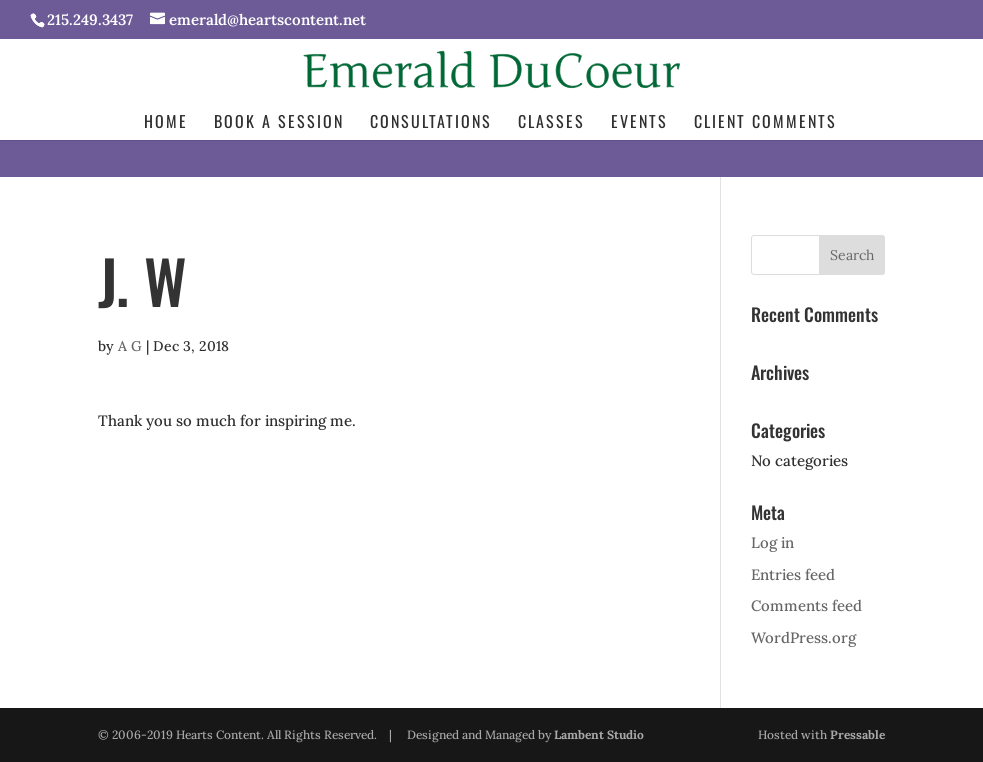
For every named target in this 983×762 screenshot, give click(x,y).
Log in (772, 542)
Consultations (431, 123)
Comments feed (806, 605)
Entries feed (793, 574)
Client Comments (765, 123)
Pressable (857, 734)
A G (130, 346)
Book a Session (279, 123)
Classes (551, 123)
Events (639, 123)
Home (166, 123)
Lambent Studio (599, 734)
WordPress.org (803, 637)
